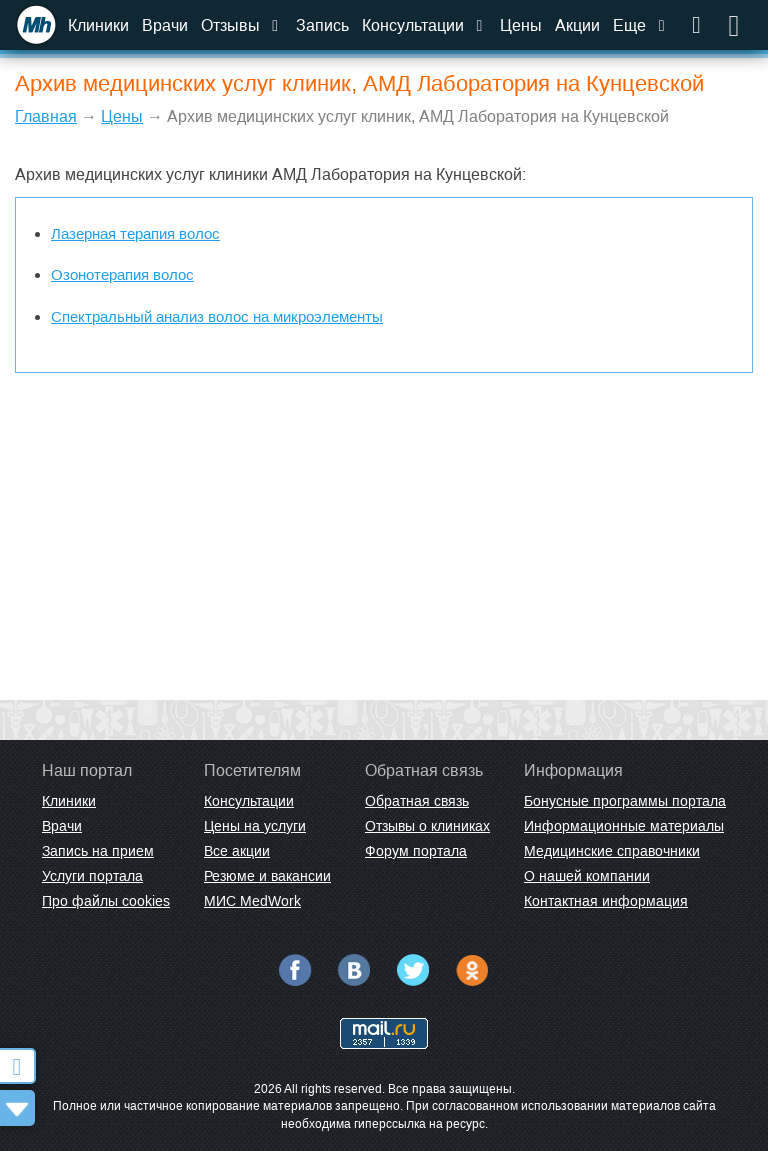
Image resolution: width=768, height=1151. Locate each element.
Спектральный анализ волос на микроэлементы (217, 316)
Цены (521, 25)
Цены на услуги (255, 826)
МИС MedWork (252, 901)
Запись (322, 25)
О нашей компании (587, 876)
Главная (46, 116)
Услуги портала (92, 876)
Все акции (237, 851)
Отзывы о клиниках (427, 826)
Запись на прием (98, 851)
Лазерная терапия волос (135, 233)
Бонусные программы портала (625, 801)
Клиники (98, 25)
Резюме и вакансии (267, 876)
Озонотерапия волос (122, 274)
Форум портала (416, 851)
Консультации (424, 25)
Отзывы (242, 25)
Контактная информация (606, 901)
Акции (577, 25)
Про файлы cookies (106, 901)
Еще (641, 25)
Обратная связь (417, 801)
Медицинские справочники (612, 851)
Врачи (165, 25)
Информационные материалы (624, 826)
